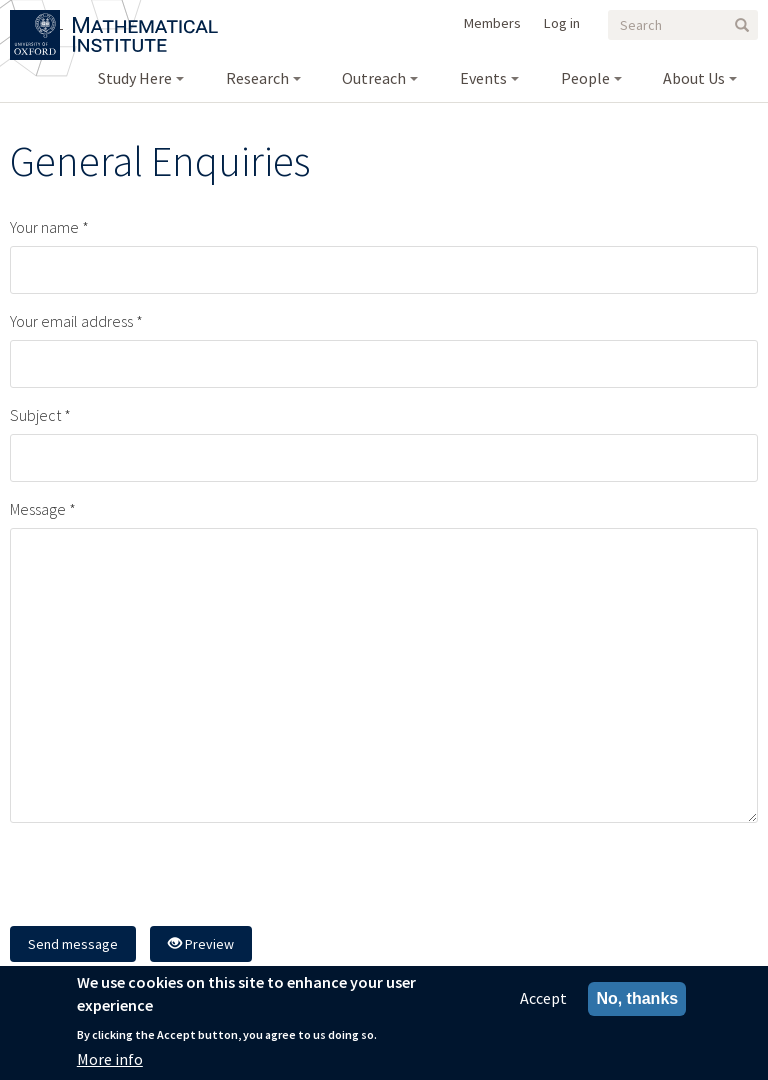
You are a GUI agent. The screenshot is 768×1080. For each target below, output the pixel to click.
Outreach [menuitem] (374, 78)
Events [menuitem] (483, 78)
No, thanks (637, 998)
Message (38, 509)
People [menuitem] (585, 78)
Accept (543, 998)
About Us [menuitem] (694, 78)
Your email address (71, 321)
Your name (44, 227)
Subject (35, 415)
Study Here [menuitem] (135, 78)
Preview (201, 944)
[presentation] (162, 877)
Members (492, 23)
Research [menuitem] (257, 78)
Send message (73, 944)
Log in (562, 23)
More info (110, 1059)
